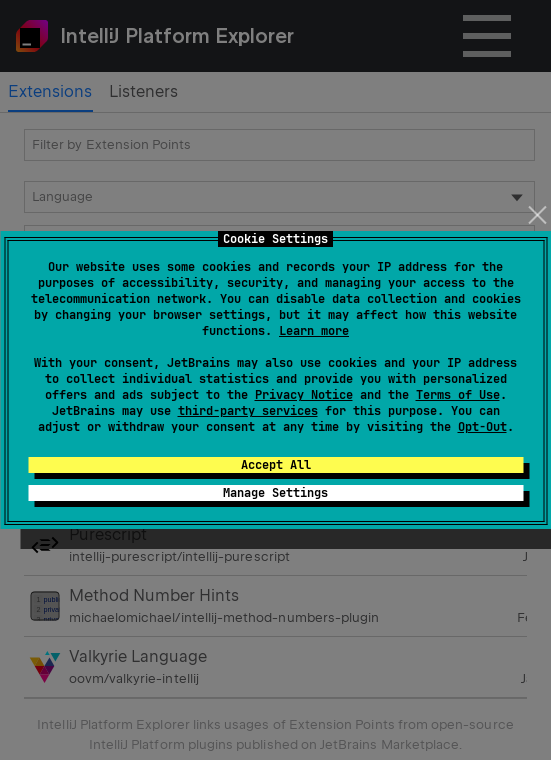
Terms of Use (458, 395)
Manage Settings (275, 493)
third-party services (248, 411)
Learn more (314, 331)
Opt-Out (482, 427)
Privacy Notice (304, 395)
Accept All (276, 465)
